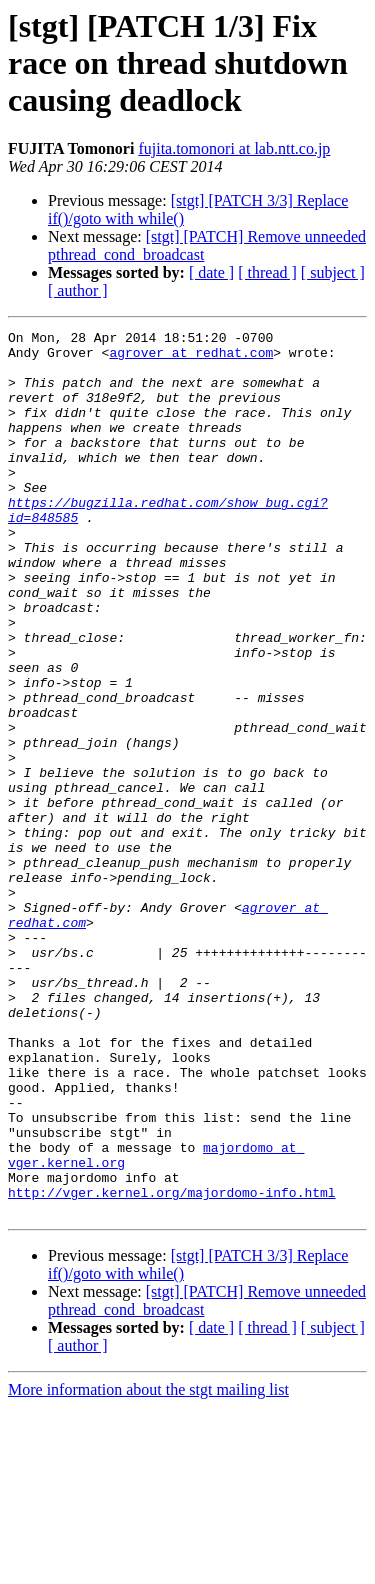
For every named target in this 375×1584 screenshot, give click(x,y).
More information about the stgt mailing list (148, 1566)
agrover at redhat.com (191, 358)
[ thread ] (267, 272)
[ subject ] (333, 272)
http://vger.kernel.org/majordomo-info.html (172, 1366)
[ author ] (78, 290)
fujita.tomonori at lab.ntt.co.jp (234, 148)
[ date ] (211, 272)
